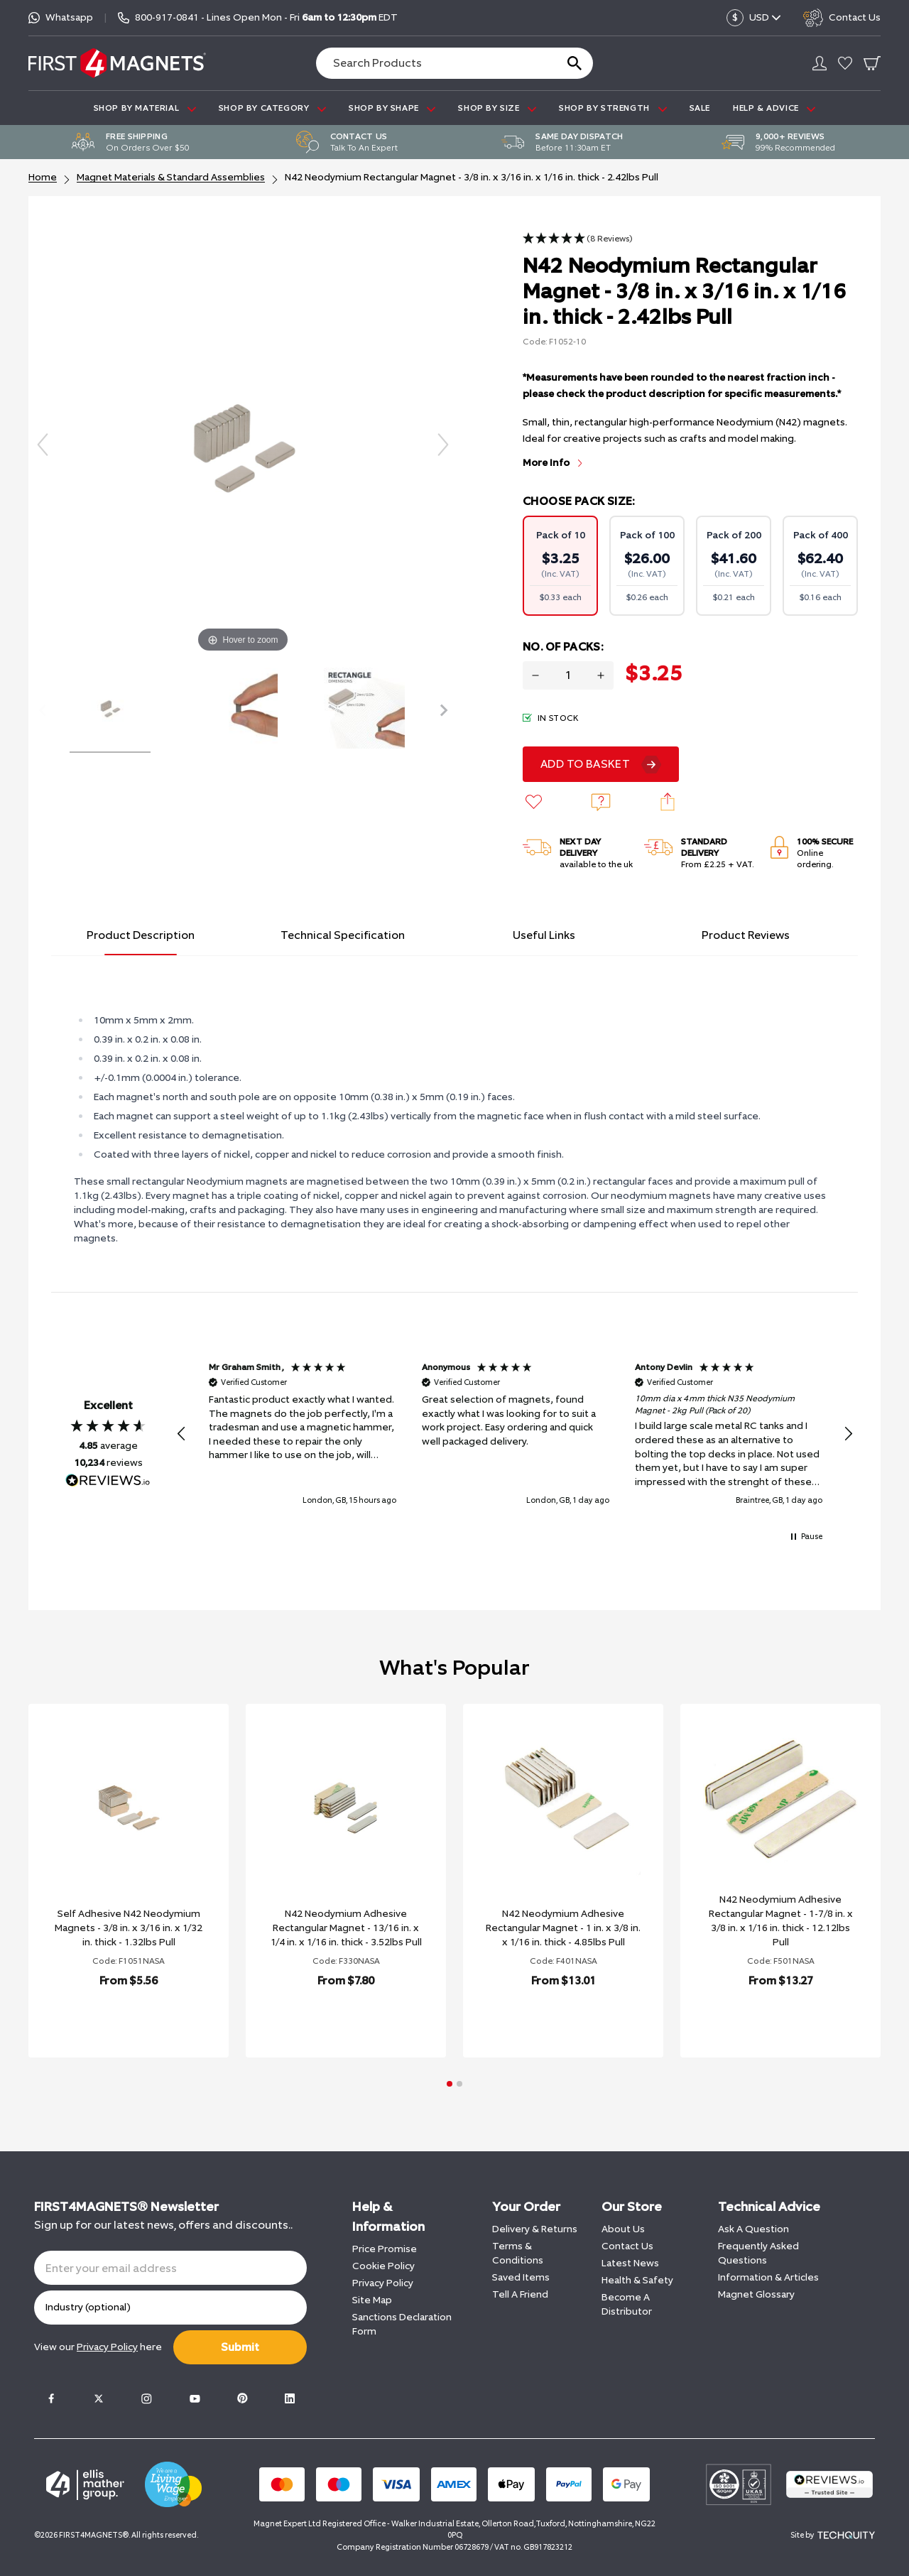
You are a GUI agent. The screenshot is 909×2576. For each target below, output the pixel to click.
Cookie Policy (383, 2266)
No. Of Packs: (563, 646)
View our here (98, 2347)
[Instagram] (146, 2398)
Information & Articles (768, 2277)
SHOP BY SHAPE (392, 108)
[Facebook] (51, 2398)
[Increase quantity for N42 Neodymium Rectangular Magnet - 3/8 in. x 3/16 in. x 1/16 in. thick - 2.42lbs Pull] (601, 675)
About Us (623, 2229)
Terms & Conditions (517, 2253)
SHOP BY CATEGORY (272, 108)
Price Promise (384, 2249)
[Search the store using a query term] (430, 63)
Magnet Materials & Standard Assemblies (171, 177)
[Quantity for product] (568, 675)
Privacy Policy (382, 2283)
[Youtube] (194, 2398)
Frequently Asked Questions (758, 2253)
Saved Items (521, 2277)
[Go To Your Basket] (872, 63)
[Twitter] (98, 2398)
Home (42, 177)
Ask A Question (753, 2229)
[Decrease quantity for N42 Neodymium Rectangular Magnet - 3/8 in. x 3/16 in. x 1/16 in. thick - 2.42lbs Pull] (535, 675)
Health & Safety (637, 2280)
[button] (578, 239)
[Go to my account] (819, 63)
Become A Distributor (627, 2304)
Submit (240, 2346)
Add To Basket (585, 763)
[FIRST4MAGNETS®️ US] (117, 62)
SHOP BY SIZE (497, 108)
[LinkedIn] (289, 2398)
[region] (515, 1433)
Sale (700, 108)
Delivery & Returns (534, 2229)
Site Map (372, 2300)
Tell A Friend (520, 2294)
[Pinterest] (242, 2398)
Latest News (630, 2263)
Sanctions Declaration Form (402, 2324)
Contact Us (627, 2246)
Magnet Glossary (756, 2294)
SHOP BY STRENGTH (612, 108)
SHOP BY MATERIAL (145, 108)
